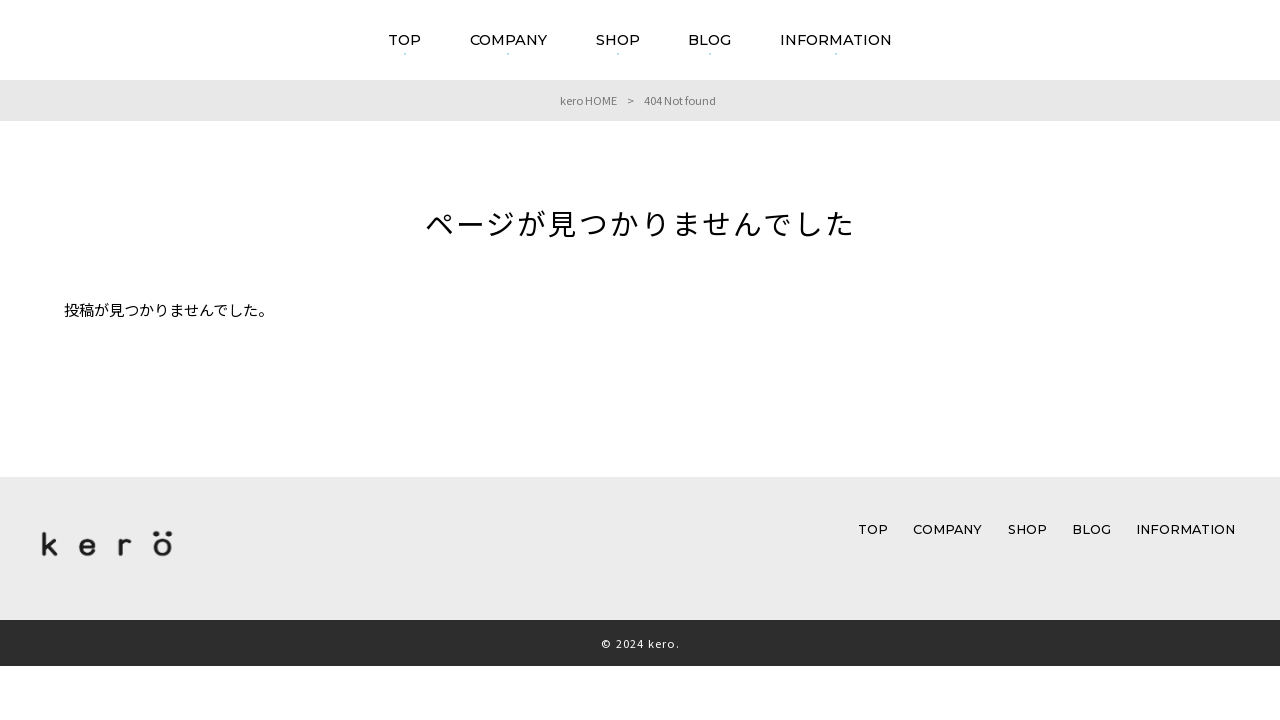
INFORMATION (1185, 529)
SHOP (1027, 529)
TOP (873, 529)
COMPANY (947, 529)
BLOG (1091, 529)
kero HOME (588, 100)
